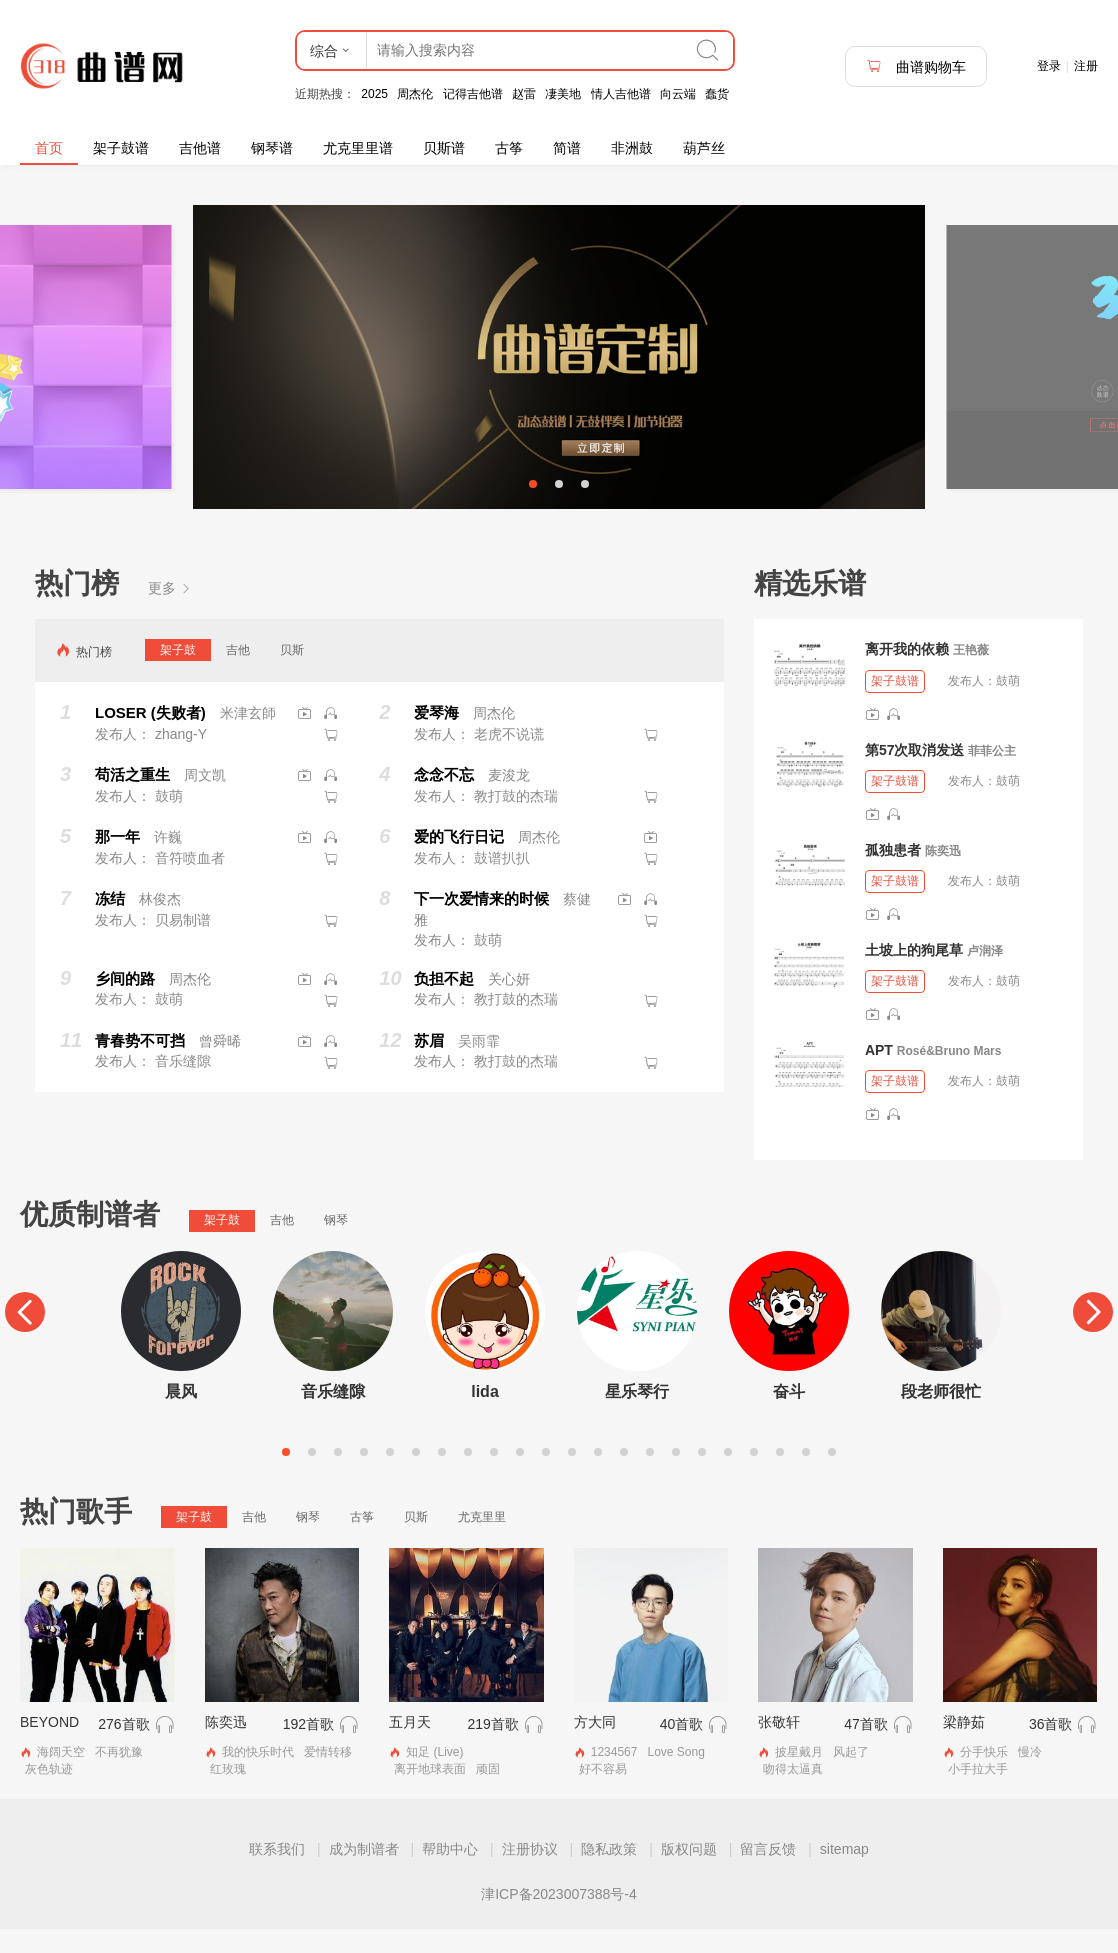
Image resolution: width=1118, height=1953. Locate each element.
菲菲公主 (992, 775)
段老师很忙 (941, 1415)
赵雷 (524, 94)
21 (806, 1476)
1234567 (614, 1777)
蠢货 (717, 94)
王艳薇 (971, 675)
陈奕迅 (943, 875)
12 (572, 1476)
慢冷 (1030, 1777)
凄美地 (563, 94)
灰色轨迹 (49, 1794)
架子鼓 (178, 674)
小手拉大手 (978, 1794)
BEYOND (49, 1747)
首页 (49, 148)
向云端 (678, 94)
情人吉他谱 (621, 94)
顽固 (488, 1794)
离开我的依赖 (907, 674)
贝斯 (292, 674)
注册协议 (530, 1873)
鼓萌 (1008, 705)
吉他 (238, 674)
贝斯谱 (444, 148)
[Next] (1093, 1336)
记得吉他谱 (473, 94)
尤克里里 (482, 1541)
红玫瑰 (228, 1794)
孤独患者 (893, 874)
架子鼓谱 (121, 148)
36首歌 (1051, 1749)
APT (879, 1074)
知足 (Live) (434, 1777)
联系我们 (277, 1873)
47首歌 (866, 1749)
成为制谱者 (364, 1873)
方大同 (595, 1747)
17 (702, 1476)
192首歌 (308, 1749)
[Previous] (25, 1336)
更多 (170, 612)
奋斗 (789, 1415)
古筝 (509, 148)
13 (598, 1476)
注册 (1086, 66)
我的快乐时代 (258, 1777)
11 (546, 1476)
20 (780, 1476)
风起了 (851, 1777)
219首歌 (492, 1749)
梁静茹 (964, 1747)
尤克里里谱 (358, 148)
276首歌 (123, 1749)
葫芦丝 (704, 148)
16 (676, 1476)
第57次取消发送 (915, 774)
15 (650, 1476)
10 (520, 1476)
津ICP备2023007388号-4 (559, 1918)
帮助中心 (450, 1873)
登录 (1049, 66)
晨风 (181, 1415)
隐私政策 (609, 1873)
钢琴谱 (272, 148)
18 (728, 1476)
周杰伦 (415, 94)
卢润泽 (985, 975)
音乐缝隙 (333, 1415)
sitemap (844, 1873)
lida (485, 1415)
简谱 (567, 148)
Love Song (675, 1777)
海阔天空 (61, 1777)
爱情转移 (328, 1777)
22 (832, 1476)
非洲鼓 (632, 148)
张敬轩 (779, 1747)
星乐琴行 (637, 1415)
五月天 (410, 1747)
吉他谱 (200, 148)
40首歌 (682, 1749)
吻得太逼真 (793, 1794)
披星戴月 (799, 1777)
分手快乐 (984, 1777)
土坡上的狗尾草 (914, 974)
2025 (374, 94)
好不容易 (603, 1794)
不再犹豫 (119, 1777)
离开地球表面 (430, 1794)
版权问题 (689, 1873)
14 (624, 1476)
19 (754, 1476)
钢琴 (336, 1244)
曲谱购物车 (916, 66)
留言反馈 (768, 1873)
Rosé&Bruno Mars (949, 1075)
